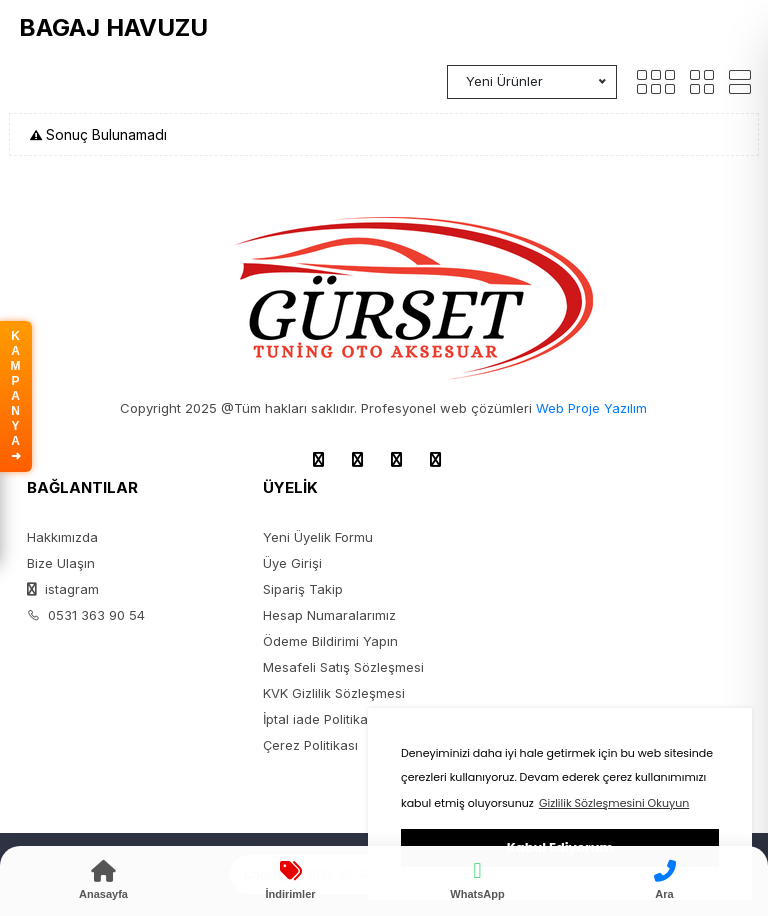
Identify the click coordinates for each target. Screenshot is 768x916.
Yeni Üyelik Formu (318, 537)
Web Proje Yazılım (591, 408)
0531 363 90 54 (86, 615)
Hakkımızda (62, 537)
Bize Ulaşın (61, 563)
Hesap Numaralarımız (329, 615)
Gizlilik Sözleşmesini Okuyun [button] (614, 803)
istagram (63, 589)
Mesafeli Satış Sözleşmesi (343, 667)
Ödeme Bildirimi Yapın (330, 641)
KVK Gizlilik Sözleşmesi (334, 693)
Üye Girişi (292, 563)
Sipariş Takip (303, 589)
